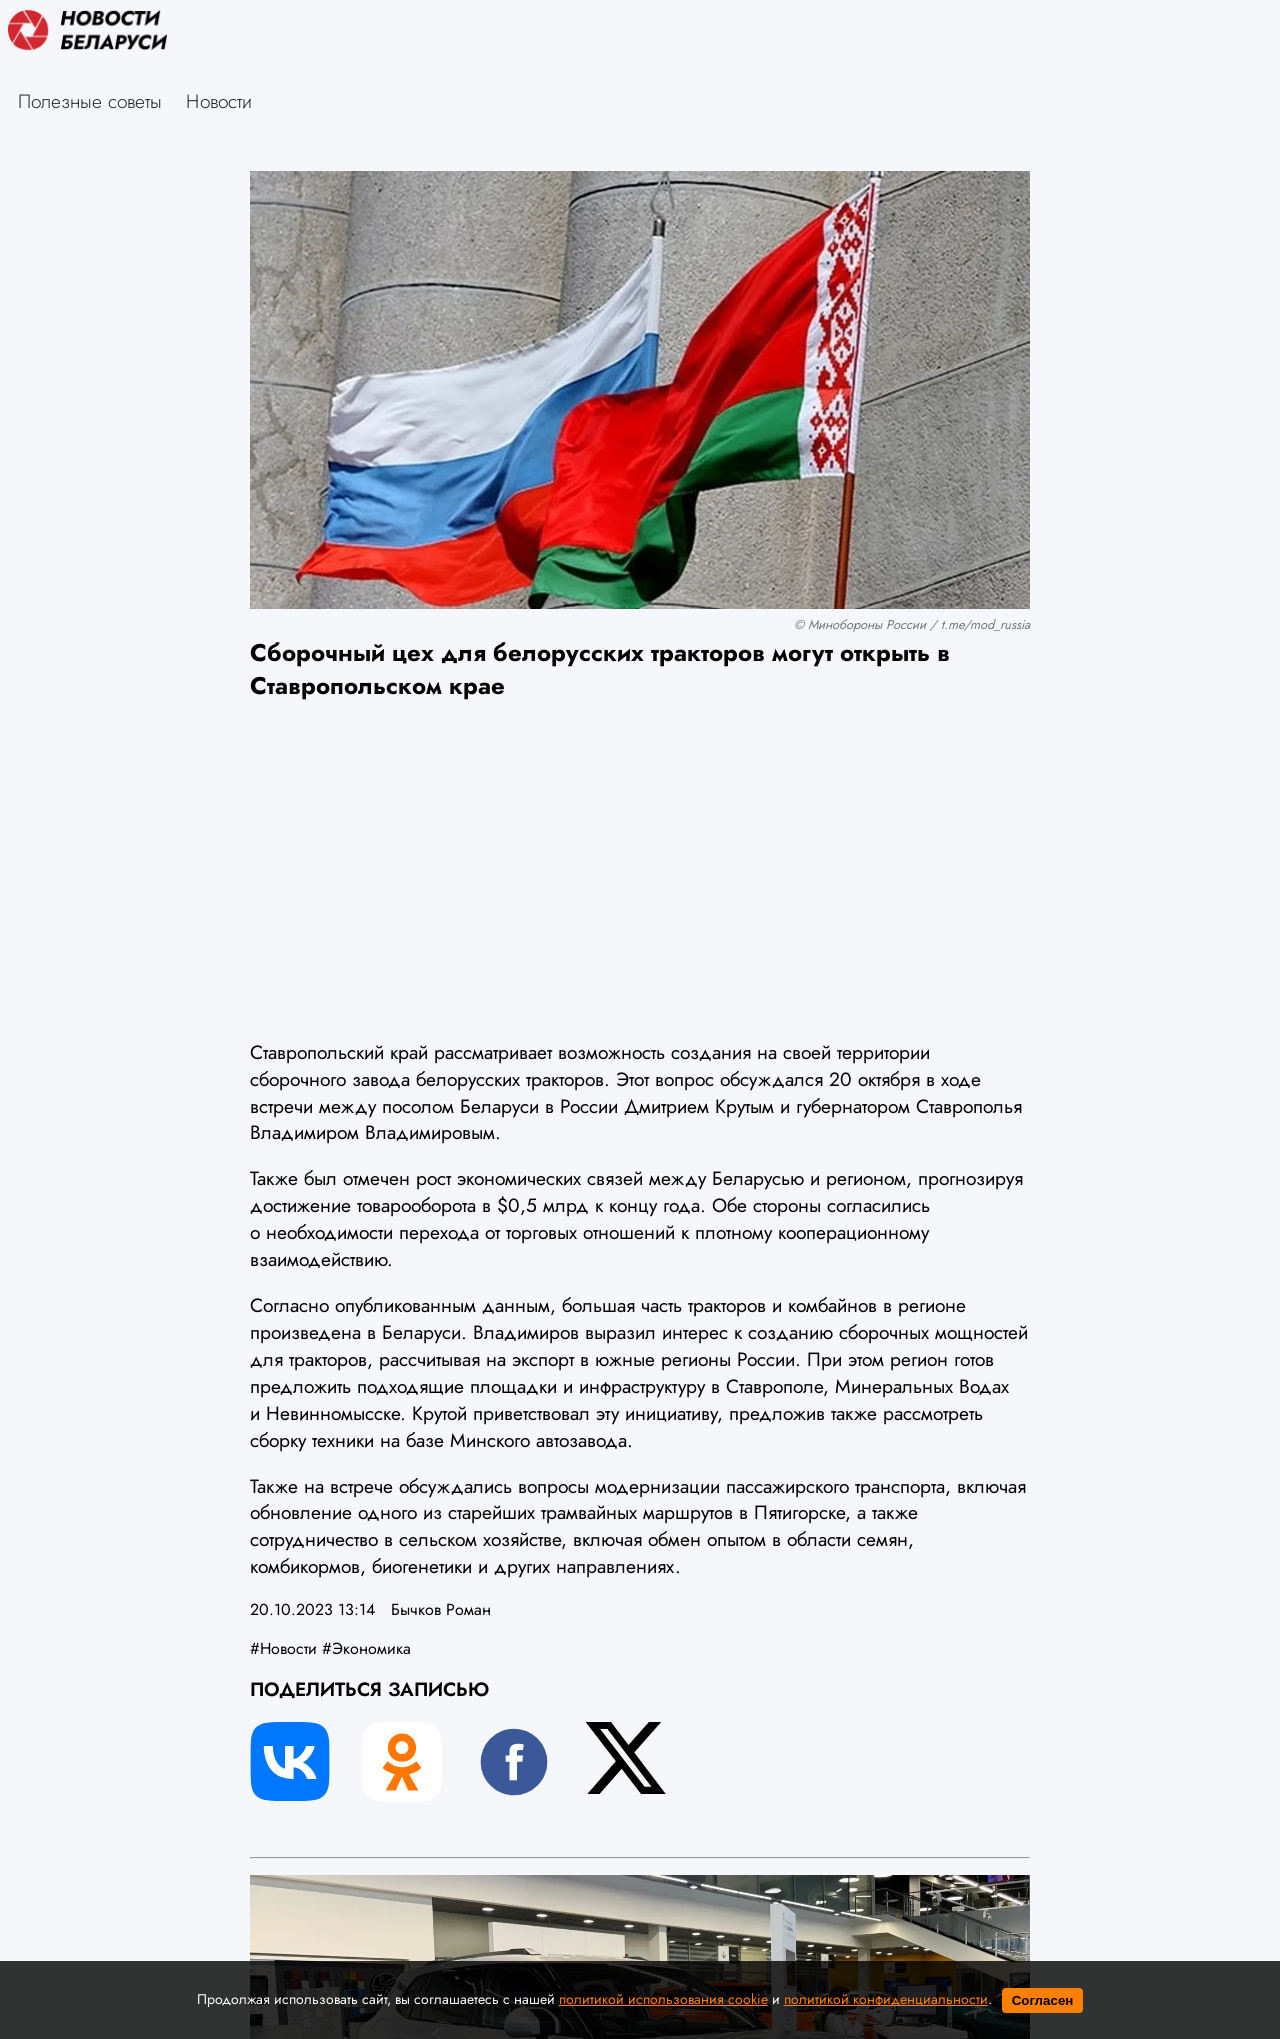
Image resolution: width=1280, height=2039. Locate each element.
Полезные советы (90, 101)
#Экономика (366, 1648)
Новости (219, 101)
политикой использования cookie (663, 1999)
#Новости (283, 1648)
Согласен (1043, 2000)
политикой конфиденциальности (886, 1999)
